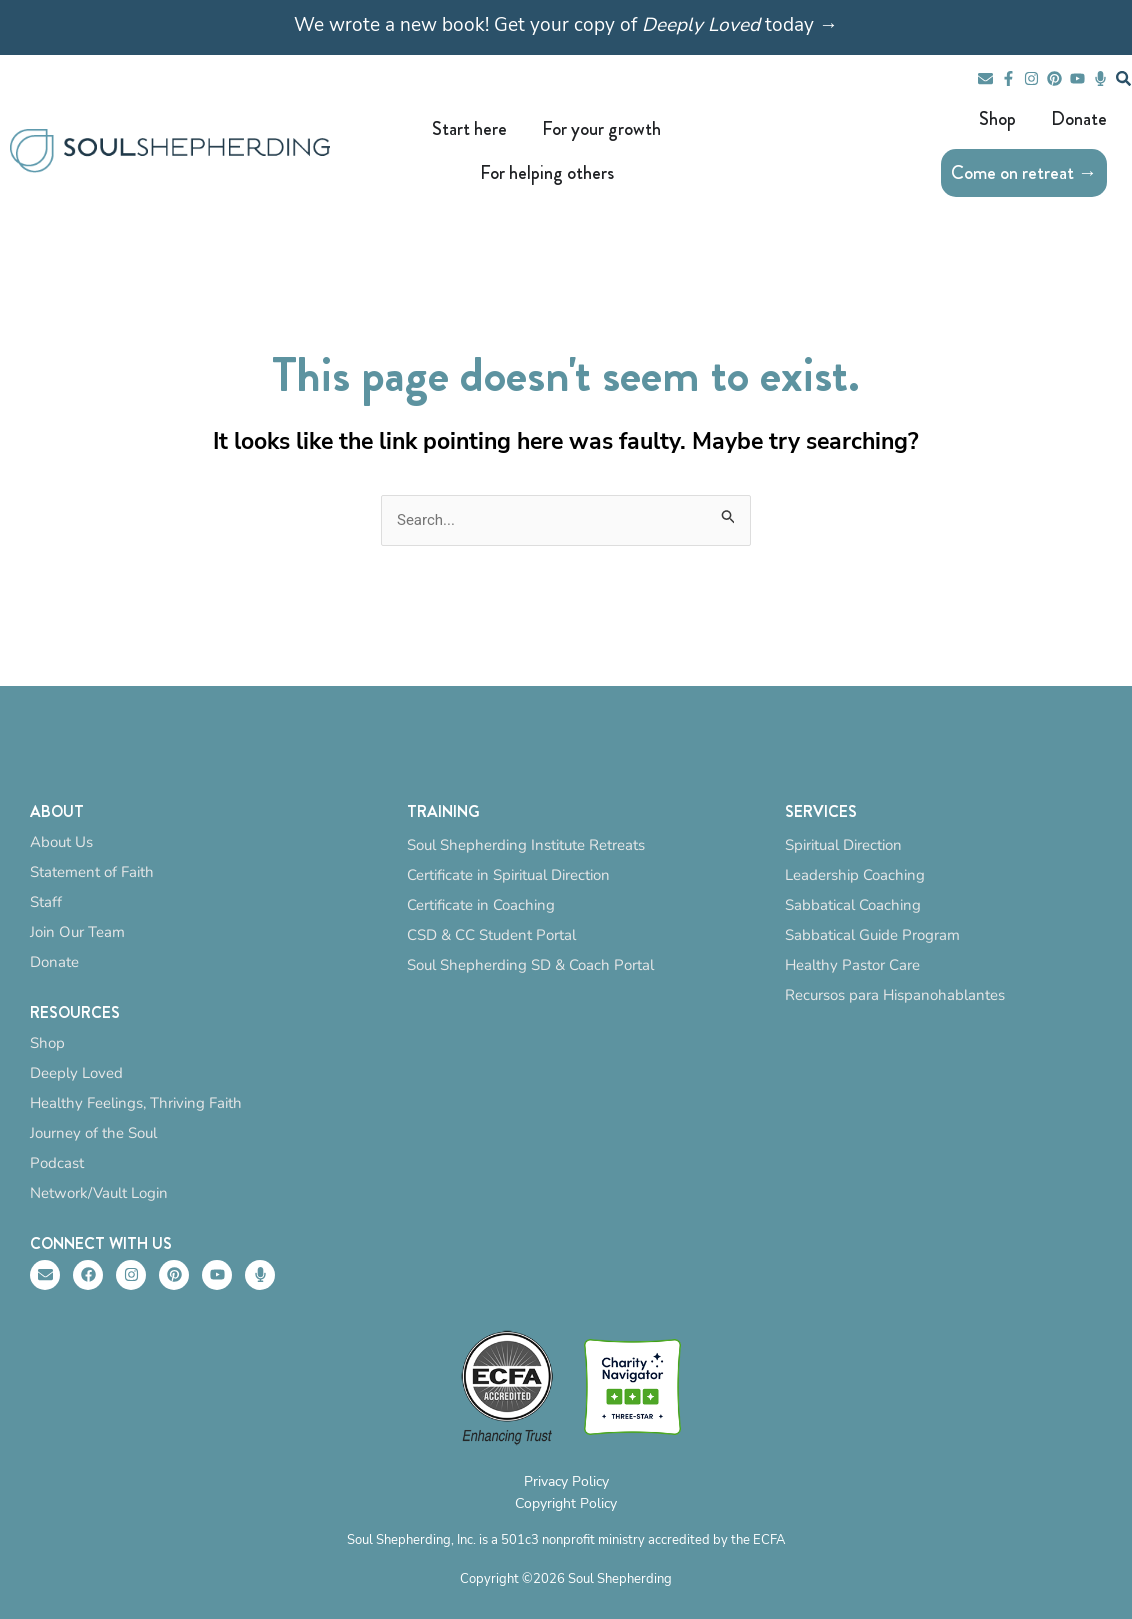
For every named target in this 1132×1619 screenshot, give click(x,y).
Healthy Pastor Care (852, 965)
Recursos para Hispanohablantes (895, 995)
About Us (61, 842)
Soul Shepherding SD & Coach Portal (530, 965)
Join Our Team (77, 932)
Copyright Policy (566, 1503)
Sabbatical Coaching (853, 905)
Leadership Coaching (855, 875)
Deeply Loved (76, 1073)
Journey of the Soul (93, 1133)
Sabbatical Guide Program (872, 935)
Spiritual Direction (843, 845)
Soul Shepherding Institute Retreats (526, 845)
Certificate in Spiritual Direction (508, 875)
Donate (54, 962)
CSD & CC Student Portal (491, 935)
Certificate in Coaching (481, 905)
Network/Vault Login (99, 1193)
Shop (47, 1043)
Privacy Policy (566, 1481)
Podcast (57, 1163)
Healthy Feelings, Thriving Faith (136, 1103)
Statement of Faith (92, 872)
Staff (46, 902)
